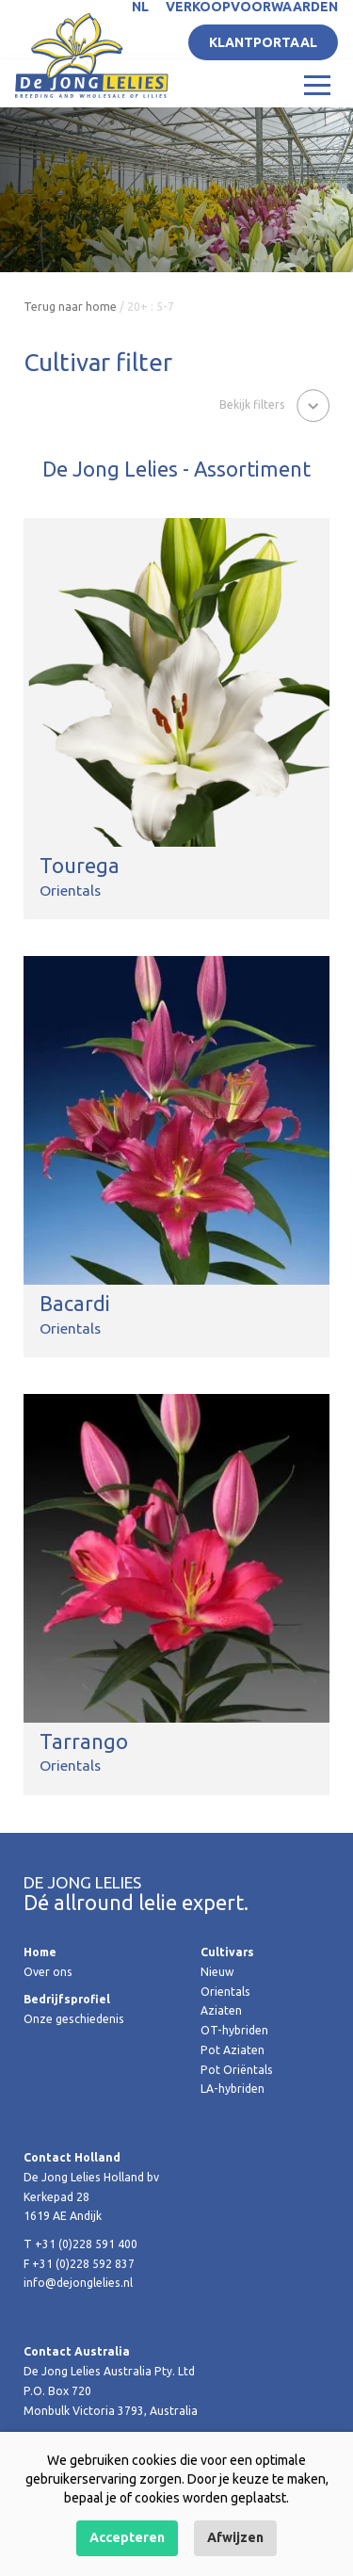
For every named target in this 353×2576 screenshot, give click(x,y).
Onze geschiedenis (74, 2019)
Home (40, 1952)
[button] (274, 404)
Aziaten (221, 2010)
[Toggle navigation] (317, 84)
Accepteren (127, 2537)
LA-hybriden (233, 2088)
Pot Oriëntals (237, 2070)
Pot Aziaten (233, 2050)
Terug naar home (70, 306)
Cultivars (227, 1952)
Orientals (225, 1991)
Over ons (48, 1972)
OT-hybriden (234, 2030)
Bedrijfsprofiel (67, 1999)
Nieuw (217, 1972)
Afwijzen (235, 2537)
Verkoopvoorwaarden (252, 6)
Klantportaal (263, 42)
